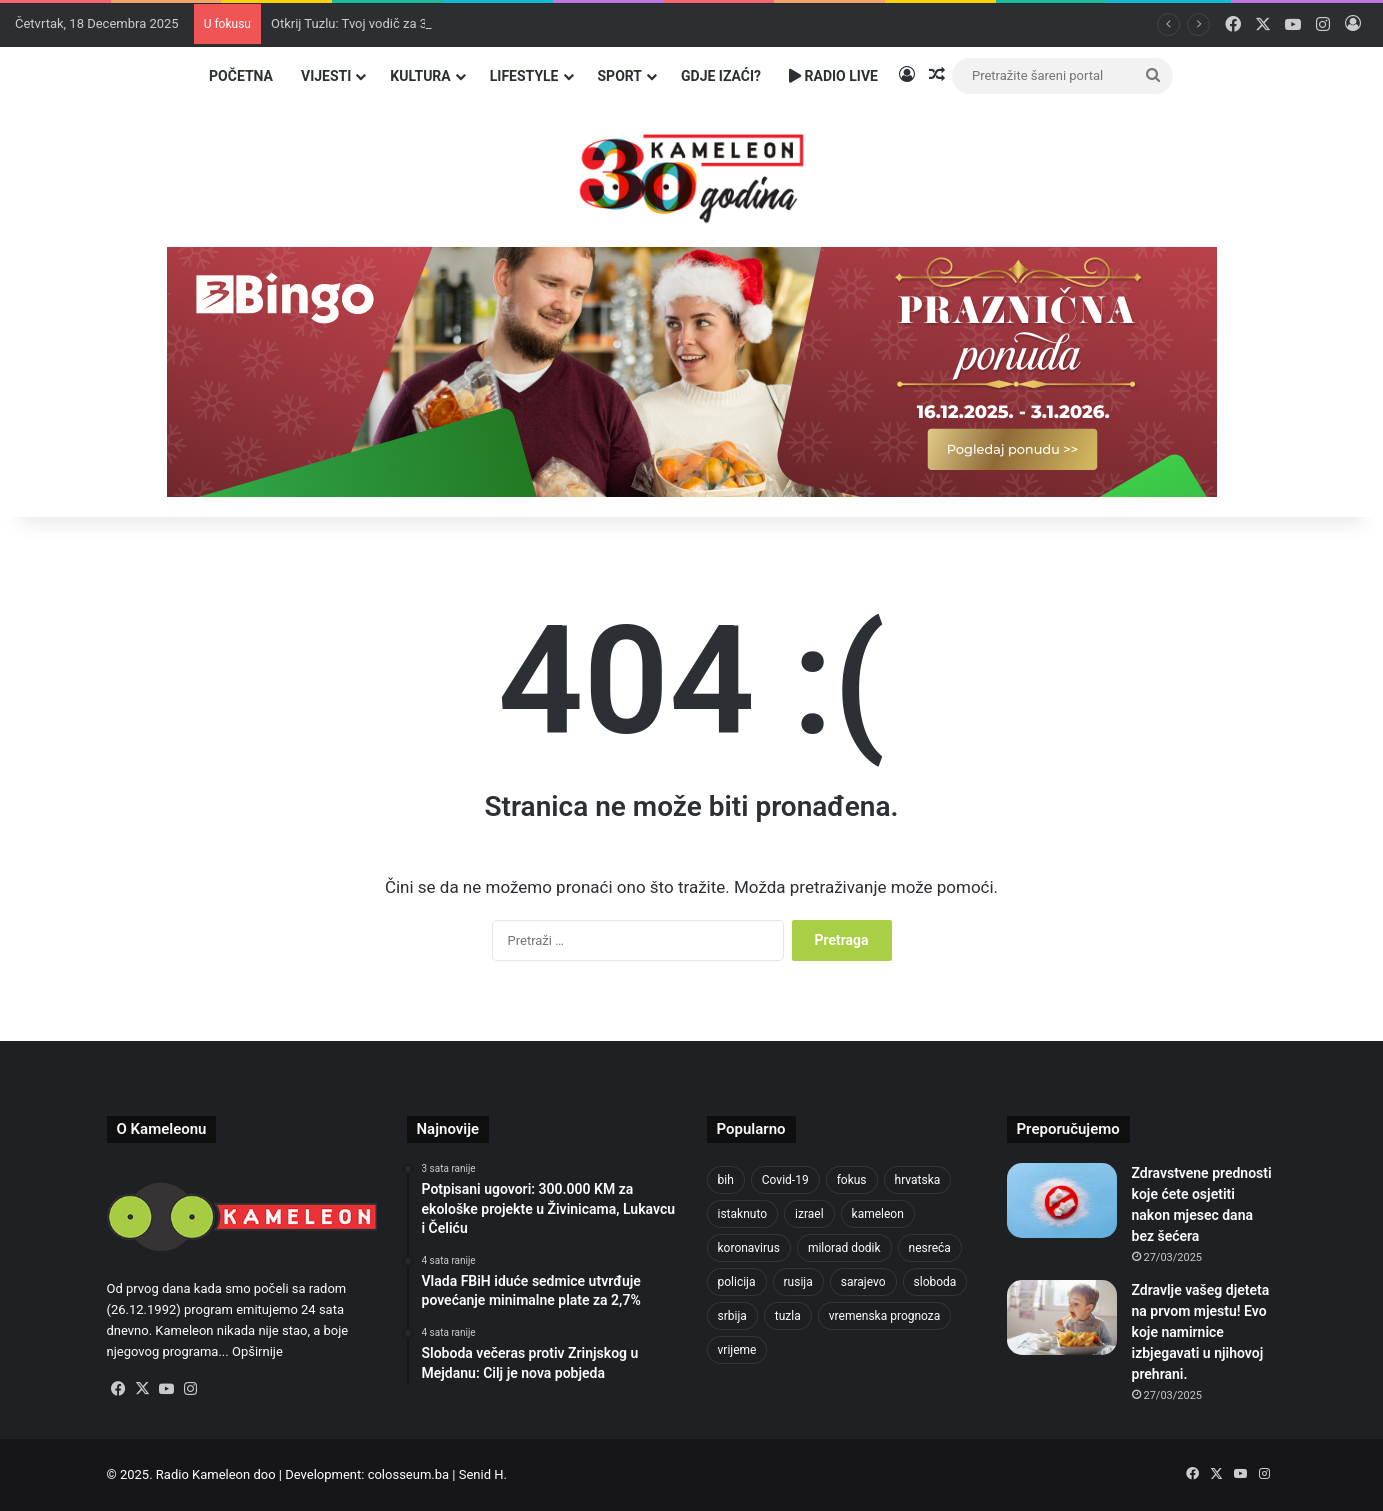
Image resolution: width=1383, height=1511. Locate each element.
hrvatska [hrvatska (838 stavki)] (918, 1180)
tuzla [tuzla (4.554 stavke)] (788, 1316)
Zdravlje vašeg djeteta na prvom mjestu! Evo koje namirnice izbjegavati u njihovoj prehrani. (1201, 1332)
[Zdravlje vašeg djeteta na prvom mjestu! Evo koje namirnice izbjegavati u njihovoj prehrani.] (1062, 1317)
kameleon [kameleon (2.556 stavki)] (878, 1214)
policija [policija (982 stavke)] (737, 1282)
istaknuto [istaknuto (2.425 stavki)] (743, 1214)
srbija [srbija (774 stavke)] (732, 1316)
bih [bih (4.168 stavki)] (726, 1180)
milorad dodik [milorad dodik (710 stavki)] (844, 1248)
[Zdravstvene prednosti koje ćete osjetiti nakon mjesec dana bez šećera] (1062, 1200)
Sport (620, 76)
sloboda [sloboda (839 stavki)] (935, 1282)
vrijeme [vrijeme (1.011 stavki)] (737, 1350)
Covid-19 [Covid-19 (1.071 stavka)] (785, 1180)
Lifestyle (524, 76)
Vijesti (326, 76)
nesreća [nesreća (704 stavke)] (930, 1248)
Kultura (420, 76)
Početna (241, 76)
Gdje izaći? (721, 76)
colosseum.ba (408, 1474)
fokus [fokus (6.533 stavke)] (852, 1180)
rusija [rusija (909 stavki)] (798, 1282)
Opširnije (257, 1351)
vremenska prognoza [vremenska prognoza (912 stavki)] (885, 1316)
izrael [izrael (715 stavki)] (809, 1214)
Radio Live (833, 76)
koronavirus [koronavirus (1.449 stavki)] (749, 1248)
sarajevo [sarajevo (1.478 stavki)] (863, 1282)
